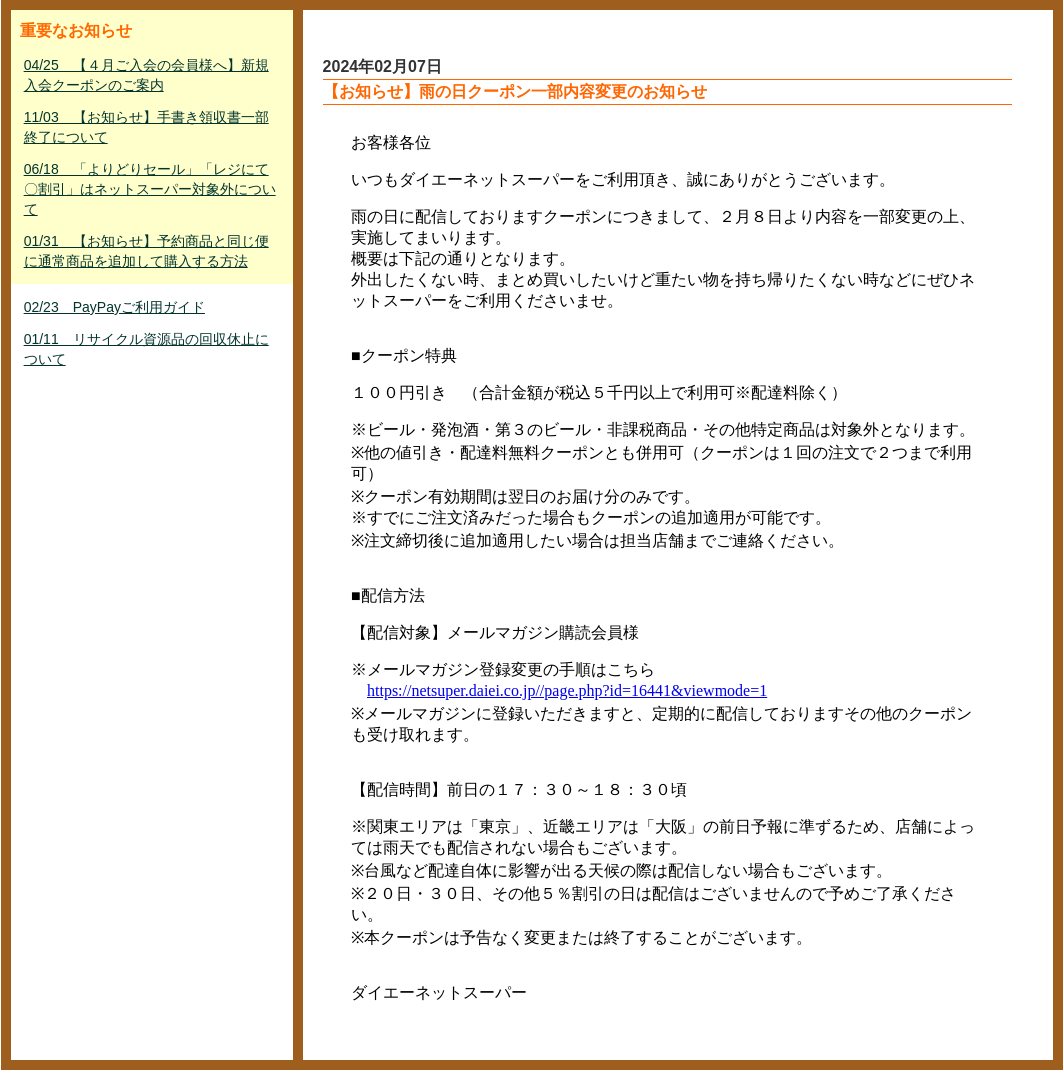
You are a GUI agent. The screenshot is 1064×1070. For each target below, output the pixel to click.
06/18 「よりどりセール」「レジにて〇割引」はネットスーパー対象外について (150, 189)
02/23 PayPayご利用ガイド (114, 307)
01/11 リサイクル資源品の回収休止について (146, 349)
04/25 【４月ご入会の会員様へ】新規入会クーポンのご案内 (146, 75)
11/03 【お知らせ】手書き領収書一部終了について (146, 127)
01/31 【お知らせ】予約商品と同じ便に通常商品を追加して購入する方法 (146, 251)
